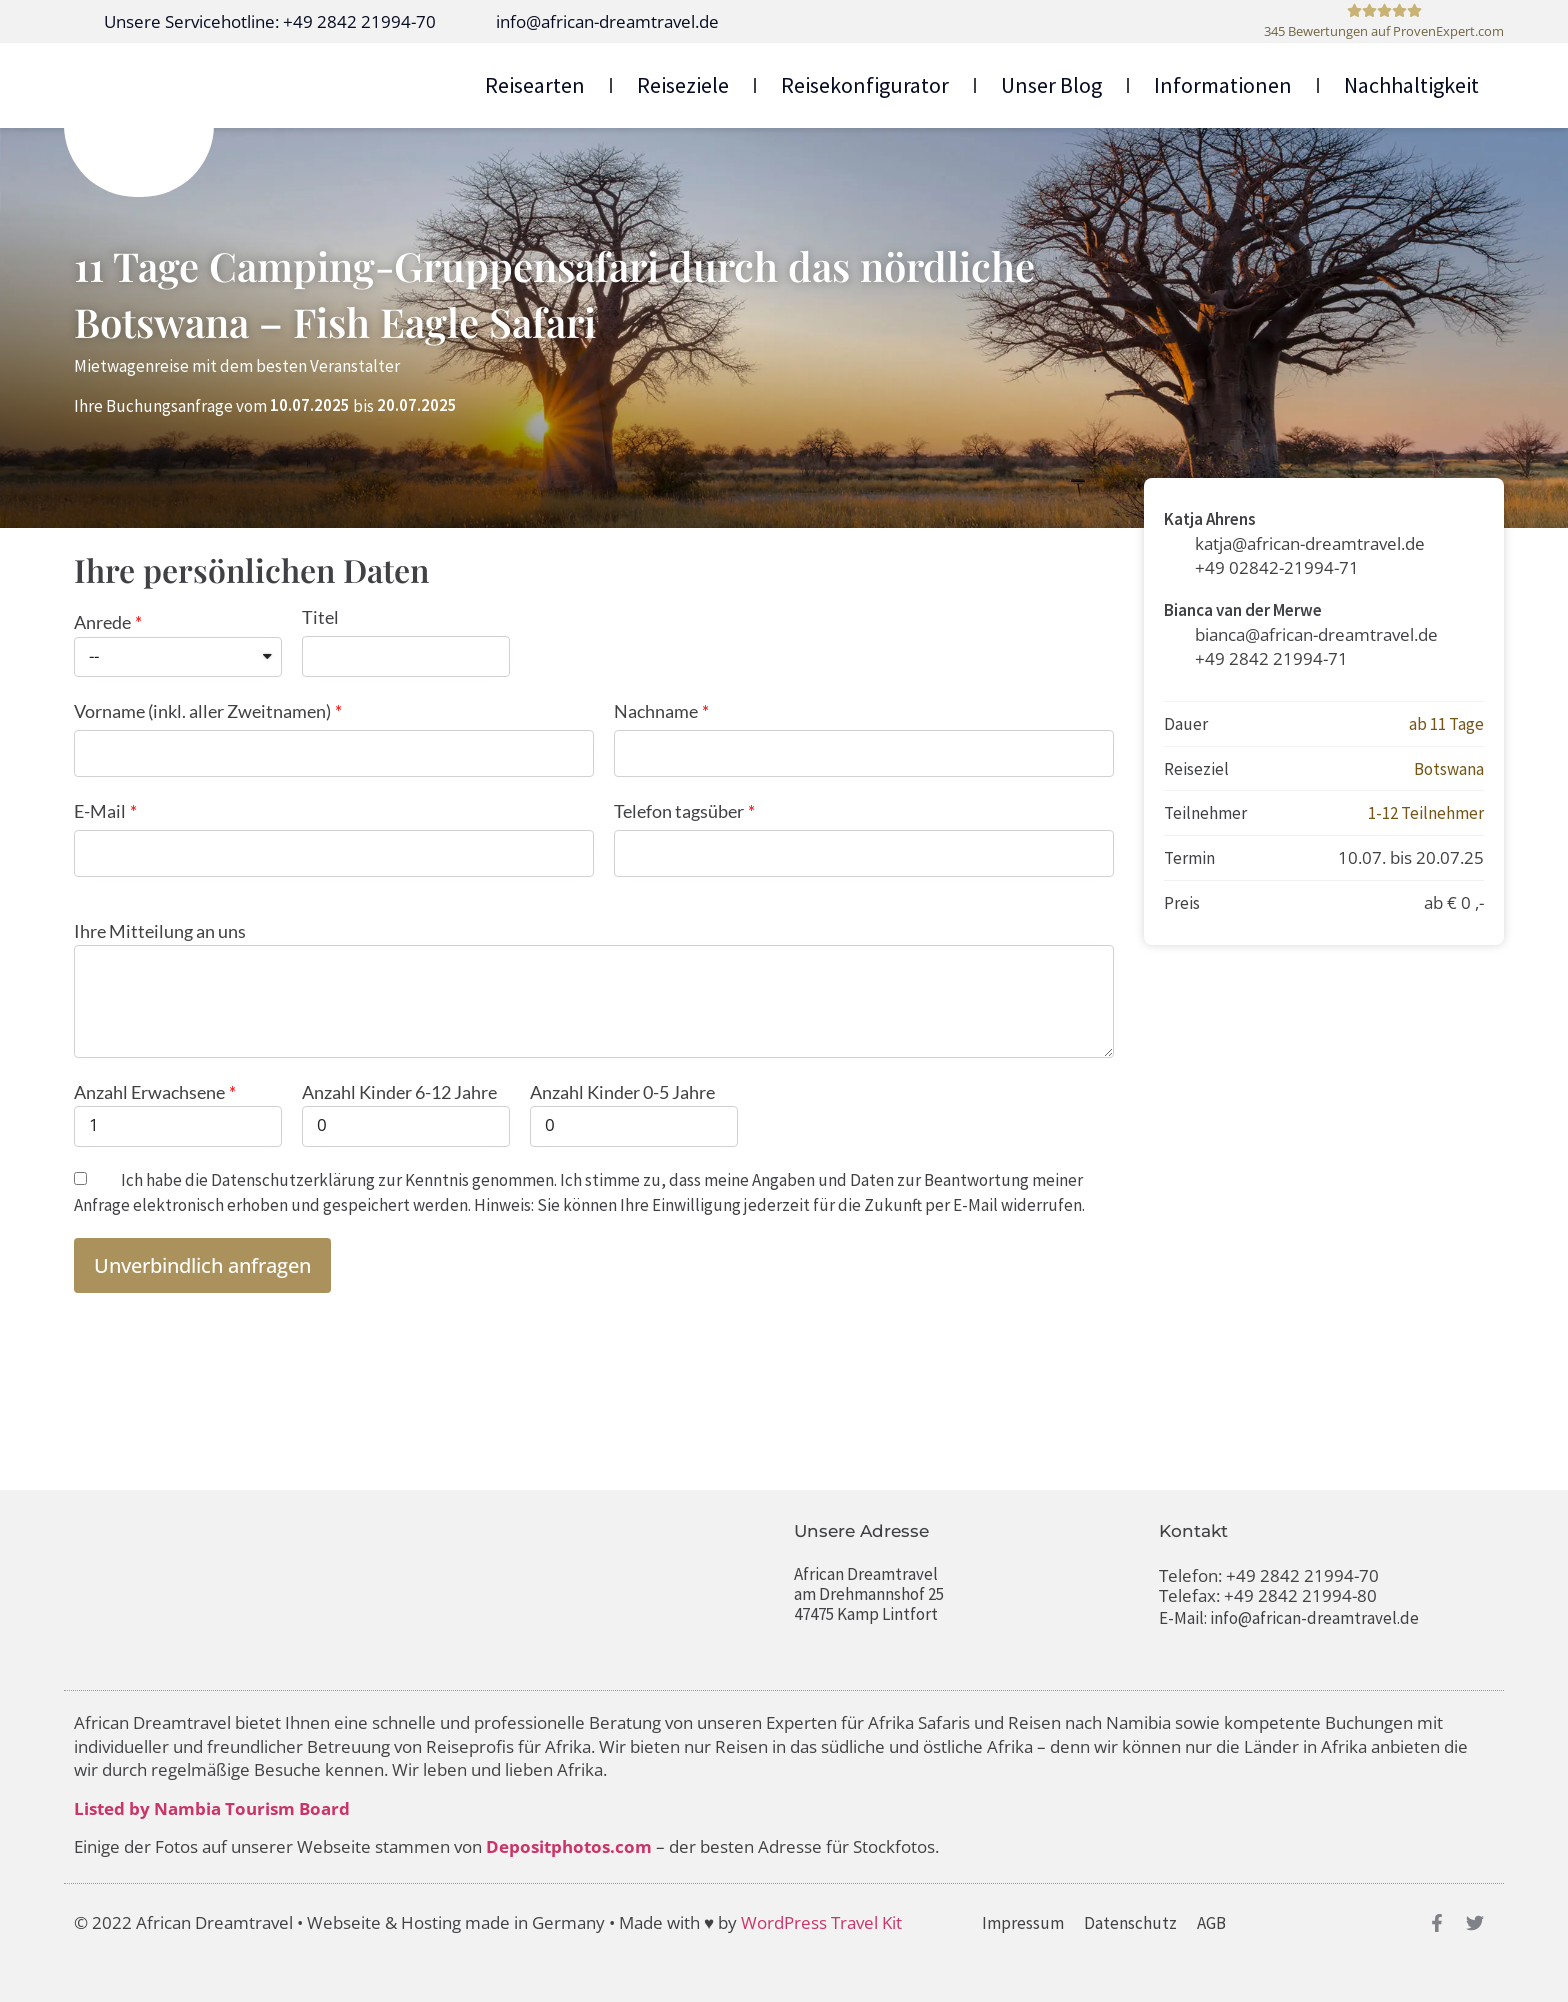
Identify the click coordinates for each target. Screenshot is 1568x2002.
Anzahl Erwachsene (149, 1092)
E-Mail (100, 811)
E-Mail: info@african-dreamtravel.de (1289, 1618)
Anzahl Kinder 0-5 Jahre (622, 1092)
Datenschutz (1130, 1923)
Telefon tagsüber (679, 811)
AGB (1211, 1923)
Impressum (1023, 1923)
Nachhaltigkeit (1411, 85)
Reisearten (535, 85)
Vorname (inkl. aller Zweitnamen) (202, 711)
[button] (202, 1265)
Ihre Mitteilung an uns (160, 931)
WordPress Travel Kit (821, 1922)
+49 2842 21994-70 (1302, 1575)
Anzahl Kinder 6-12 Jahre (399, 1092)
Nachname (656, 711)
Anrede (102, 622)
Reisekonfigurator (865, 85)
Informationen (1223, 85)
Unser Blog (1051, 85)
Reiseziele (683, 85)
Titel (320, 617)
